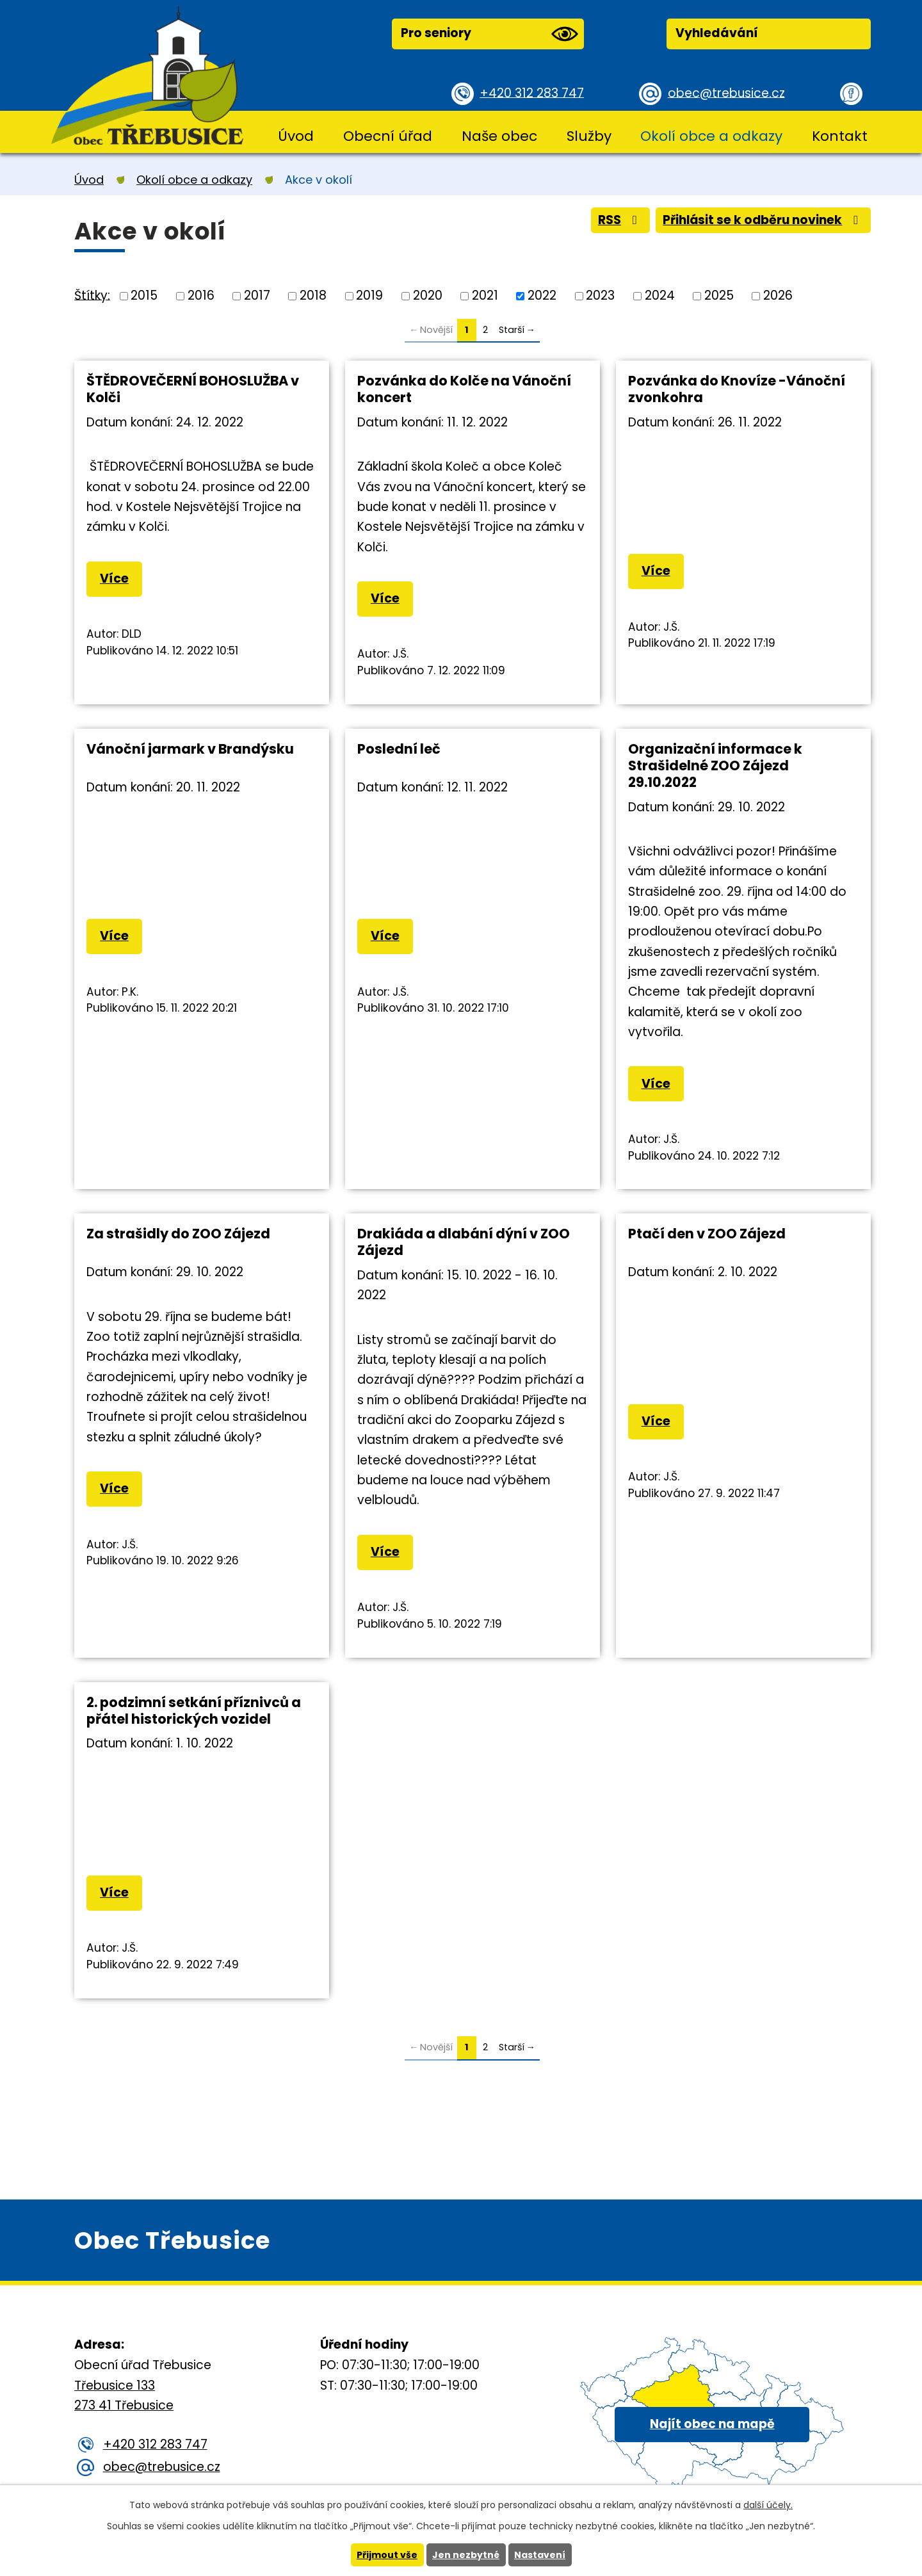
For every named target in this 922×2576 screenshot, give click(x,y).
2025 (719, 295)
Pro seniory (489, 33)
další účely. (768, 2505)
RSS (618, 220)
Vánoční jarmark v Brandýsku (190, 749)
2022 (542, 295)
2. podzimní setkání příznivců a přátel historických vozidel (193, 1710)
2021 (485, 295)
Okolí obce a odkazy (711, 136)
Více (114, 578)
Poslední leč (399, 749)
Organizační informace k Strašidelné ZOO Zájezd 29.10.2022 (715, 765)
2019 (369, 295)
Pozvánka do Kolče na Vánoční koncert (464, 389)
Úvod (296, 136)
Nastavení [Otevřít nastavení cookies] (539, 2554)
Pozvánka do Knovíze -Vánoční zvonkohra (736, 389)
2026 (778, 295)
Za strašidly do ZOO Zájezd (178, 1233)
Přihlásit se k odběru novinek (762, 220)
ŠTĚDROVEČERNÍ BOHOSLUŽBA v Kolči (192, 389)
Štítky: (92, 295)
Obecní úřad (387, 136)
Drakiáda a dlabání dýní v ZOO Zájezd (463, 1242)
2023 (600, 295)
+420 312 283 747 (532, 92)
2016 (201, 295)
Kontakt (840, 136)
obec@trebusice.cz (726, 92)
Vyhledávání (716, 33)
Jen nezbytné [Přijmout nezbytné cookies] (465, 2554)
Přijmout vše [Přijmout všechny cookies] (387, 2554)
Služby (589, 136)
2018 (313, 295)
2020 (427, 295)
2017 (257, 295)
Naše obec (499, 136)
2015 (144, 295)
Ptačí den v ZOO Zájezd (707, 1233)
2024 (660, 295)
